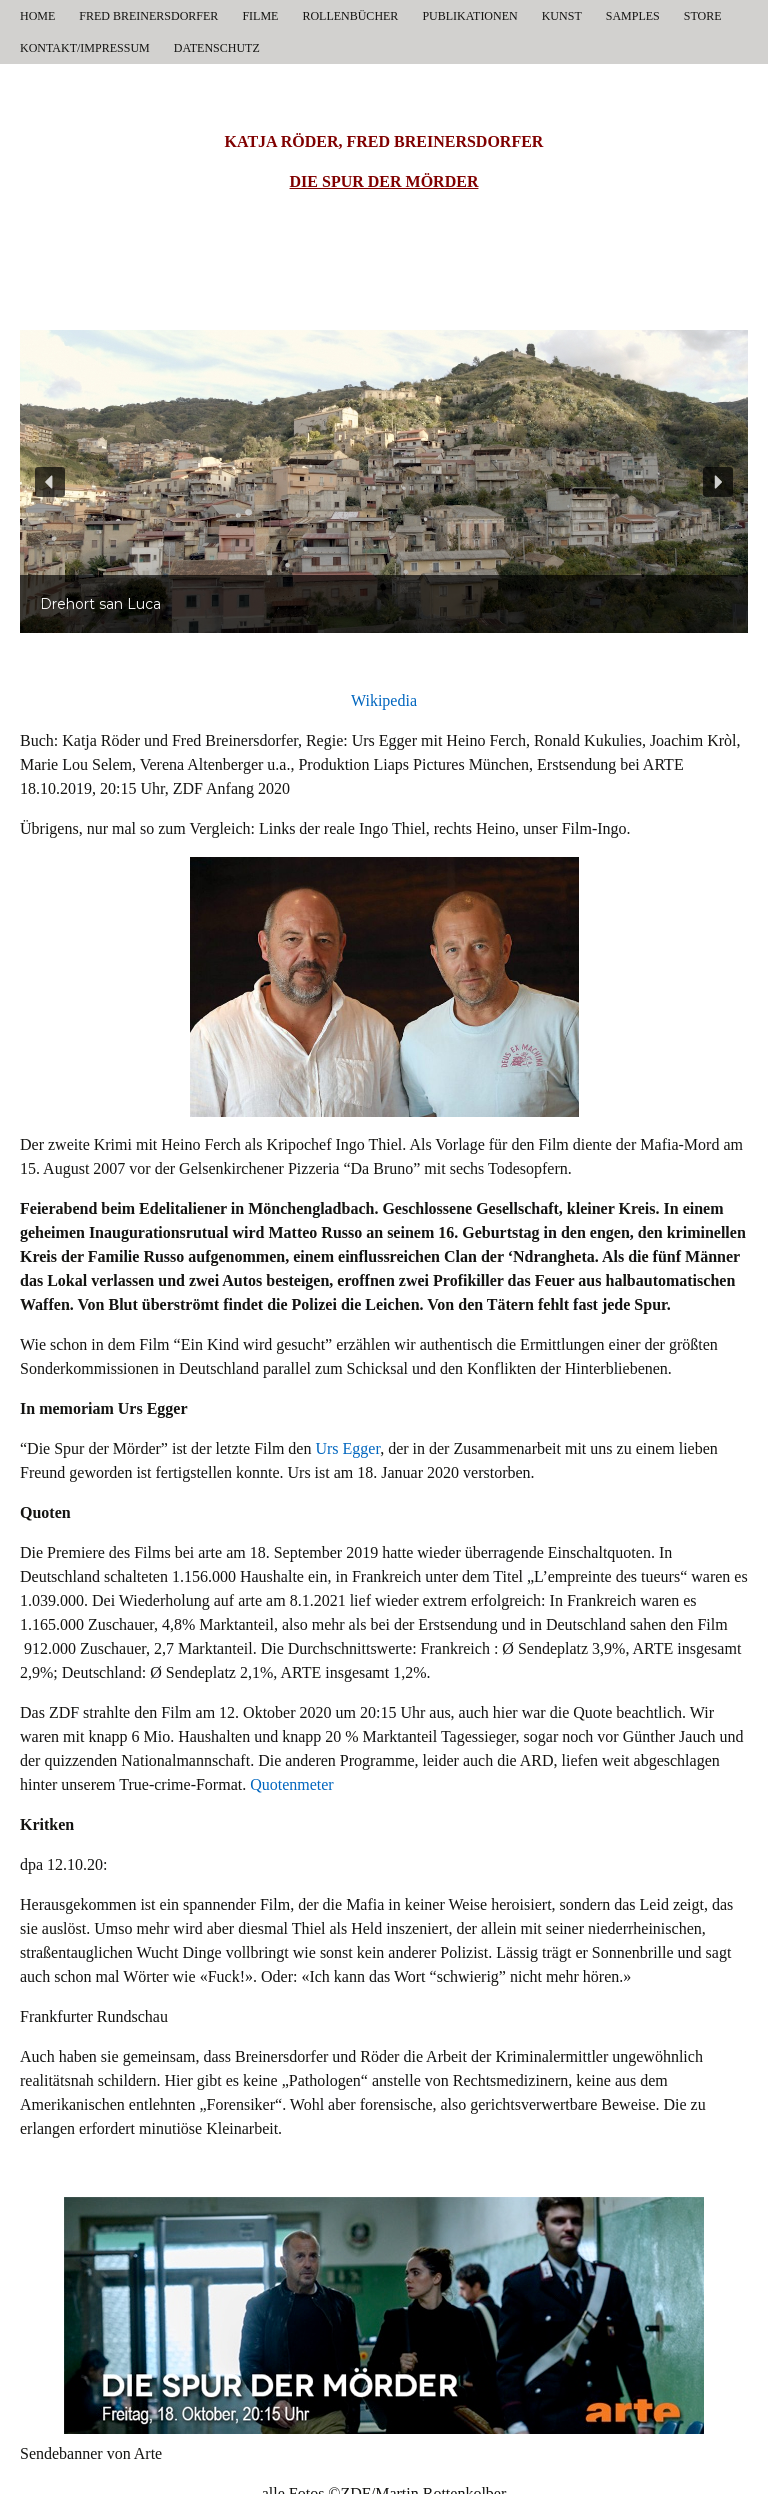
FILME (260, 16)
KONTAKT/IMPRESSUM (85, 48)
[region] (384, 481)
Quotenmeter (292, 1784)
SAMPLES (633, 16)
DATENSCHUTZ (217, 48)
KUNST (562, 16)
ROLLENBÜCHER (350, 16)
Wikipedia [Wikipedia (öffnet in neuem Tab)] (384, 700)
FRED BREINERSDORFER (148, 16)
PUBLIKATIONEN (469, 16)
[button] (50, 482)
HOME (37, 16)
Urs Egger (347, 1448)
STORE (703, 16)
